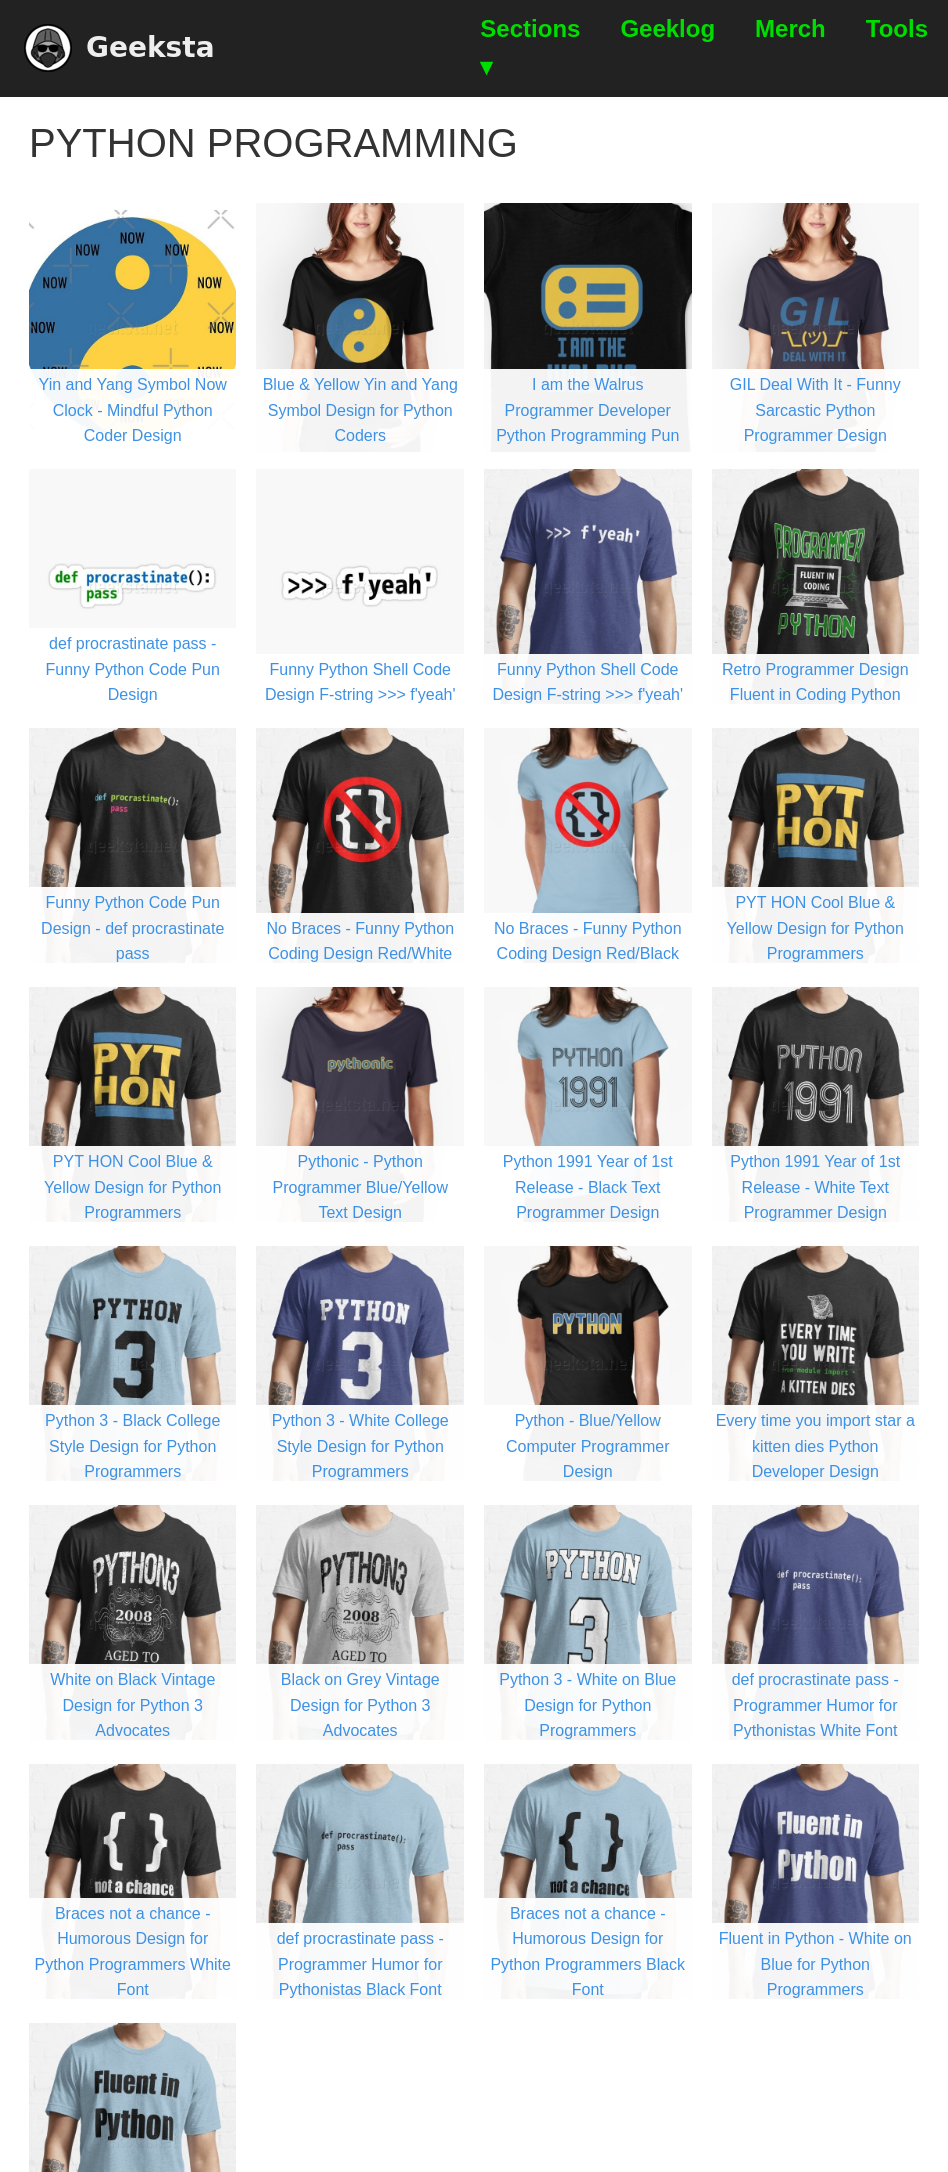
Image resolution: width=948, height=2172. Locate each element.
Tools (897, 28)
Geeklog (667, 28)
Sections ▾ (530, 47)
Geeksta (119, 48)
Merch (790, 28)
